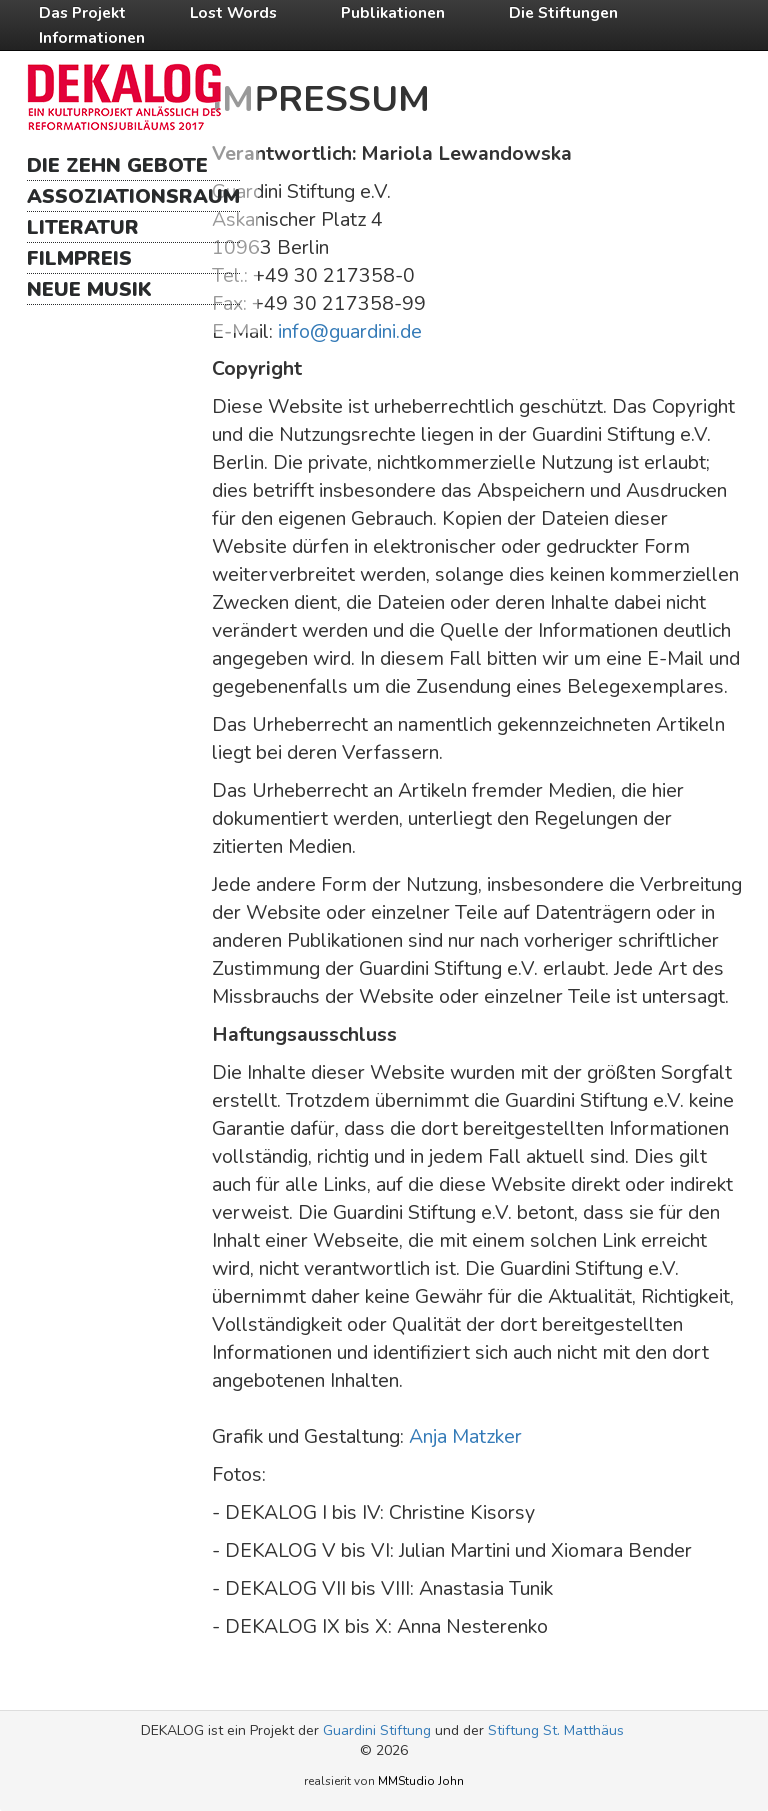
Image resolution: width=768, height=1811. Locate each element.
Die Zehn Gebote (117, 165)
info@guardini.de (350, 331)
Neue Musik (89, 289)
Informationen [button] (92, 37)
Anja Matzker (465, 1436)
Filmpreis (79, 258)
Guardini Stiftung (377, 1730)
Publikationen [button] (393, 12)
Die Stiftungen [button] (563, 12)
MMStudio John (421, 1781)
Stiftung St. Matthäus (556, 1730)
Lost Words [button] (233, 12)
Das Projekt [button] (82, 12)
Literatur (83, 227)
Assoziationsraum (133, 196)
